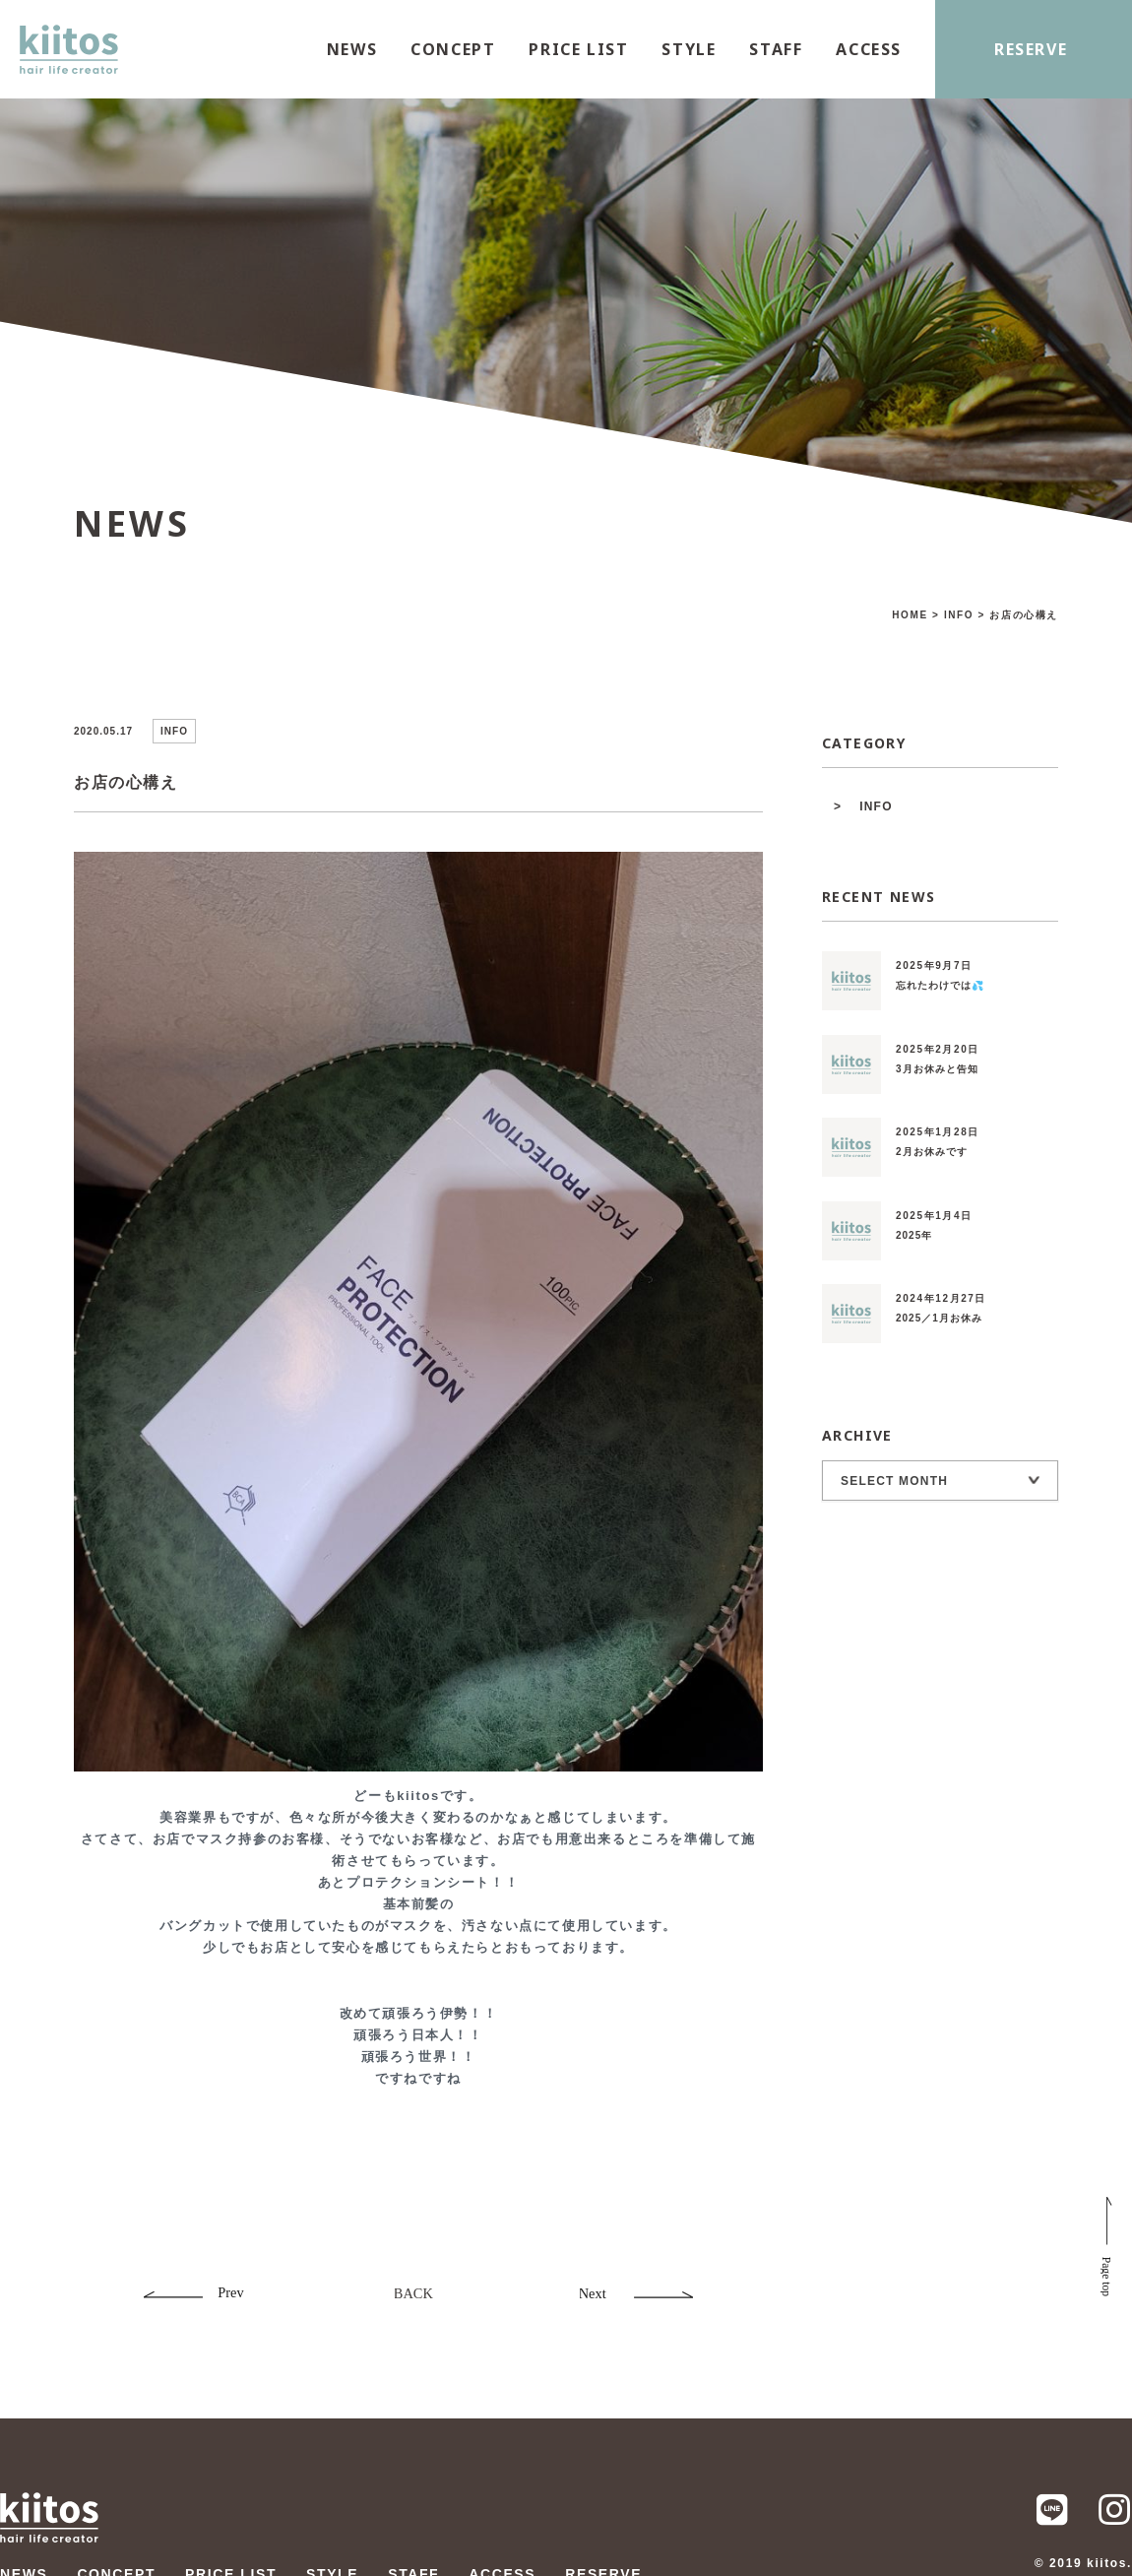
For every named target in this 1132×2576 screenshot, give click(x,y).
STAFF (775, 49)
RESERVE (1030, 49)
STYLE (688, 49)
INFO (875, 806)
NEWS (352, 49)
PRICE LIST (578, 49)
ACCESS (869, 49)
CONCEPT (452, 49)
